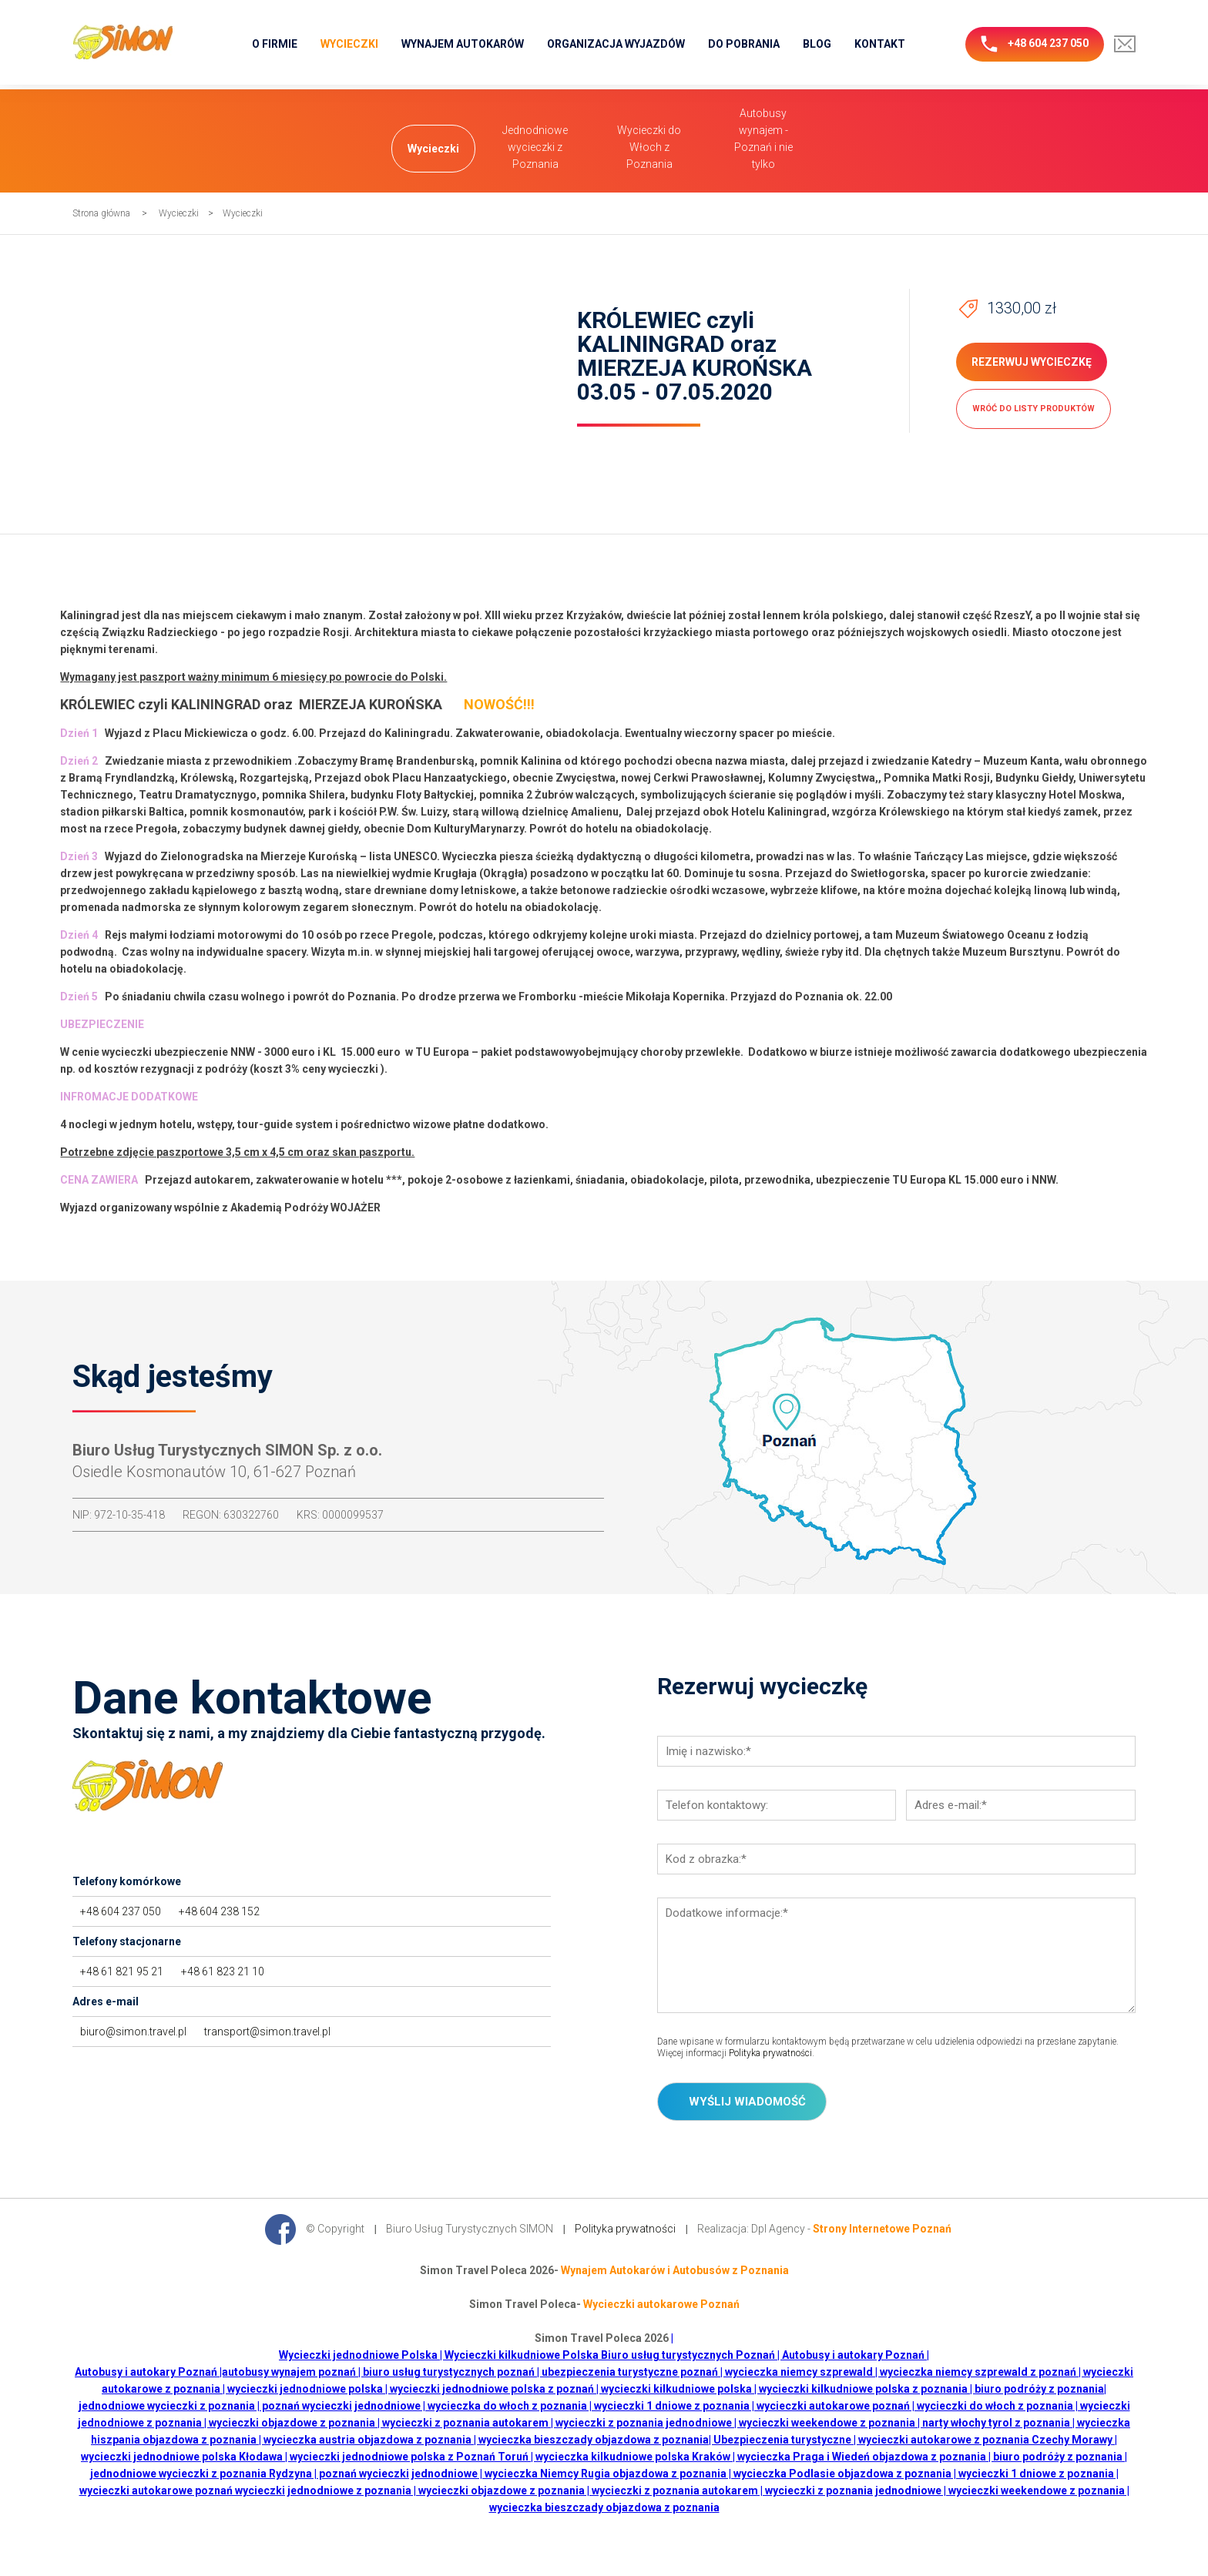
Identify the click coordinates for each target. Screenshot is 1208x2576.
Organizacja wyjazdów (616, 44)
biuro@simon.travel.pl (133, 2031)
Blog (817, 44)
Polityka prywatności (770, 2053)
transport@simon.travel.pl (267, 2031)
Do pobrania (744, 44)
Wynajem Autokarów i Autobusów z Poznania (675, 2270)
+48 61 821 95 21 (121, 1971)
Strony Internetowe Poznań (882, 2228)
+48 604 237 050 (1035, 44)
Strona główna (101, 213)
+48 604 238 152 (219, 1911)
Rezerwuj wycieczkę (1031, 362)
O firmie (274, 44)
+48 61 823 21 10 (222, 1971)
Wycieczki (349, 44)
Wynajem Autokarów (462, 44)
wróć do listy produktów (1033, 409)
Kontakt (879, 44)
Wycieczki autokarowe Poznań (661, 2304)
